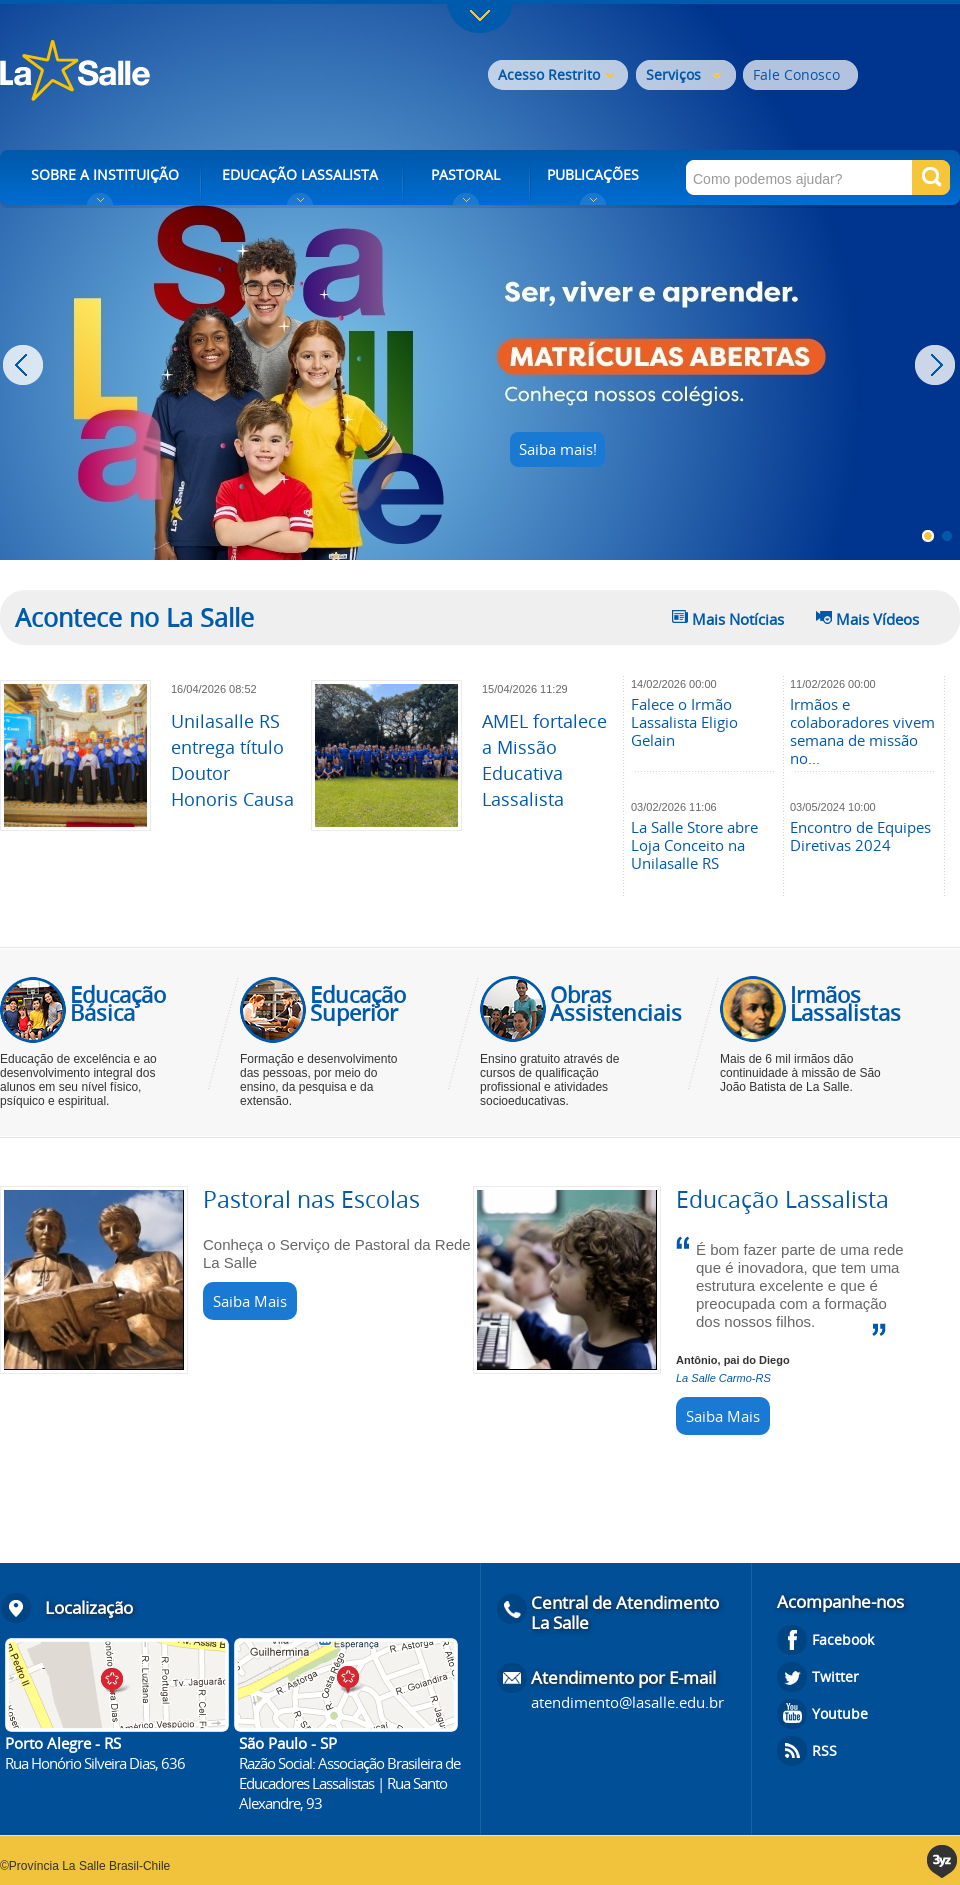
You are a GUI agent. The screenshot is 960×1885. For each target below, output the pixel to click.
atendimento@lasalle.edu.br (627, 1702)
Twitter (835, 1676)
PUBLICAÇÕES (593, 174)
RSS (824, 1750)
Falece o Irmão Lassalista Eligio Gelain (684, 722)
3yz (943, 1861)
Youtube (840, 1713)
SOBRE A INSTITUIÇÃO (105, 174)
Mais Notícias (738, 619)
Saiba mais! (558, 449)
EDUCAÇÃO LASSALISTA (300, 174)
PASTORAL (465, 174)
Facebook (843, 1639)
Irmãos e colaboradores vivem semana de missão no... (862, 731)
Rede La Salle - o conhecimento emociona (157, 72)
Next (937, 365)
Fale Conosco (796, 74)
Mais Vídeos (877, 619)
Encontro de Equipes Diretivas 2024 (860, 836)
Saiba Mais (250, 1301)
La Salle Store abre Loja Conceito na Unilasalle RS (694, 845)
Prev (25, 365)
